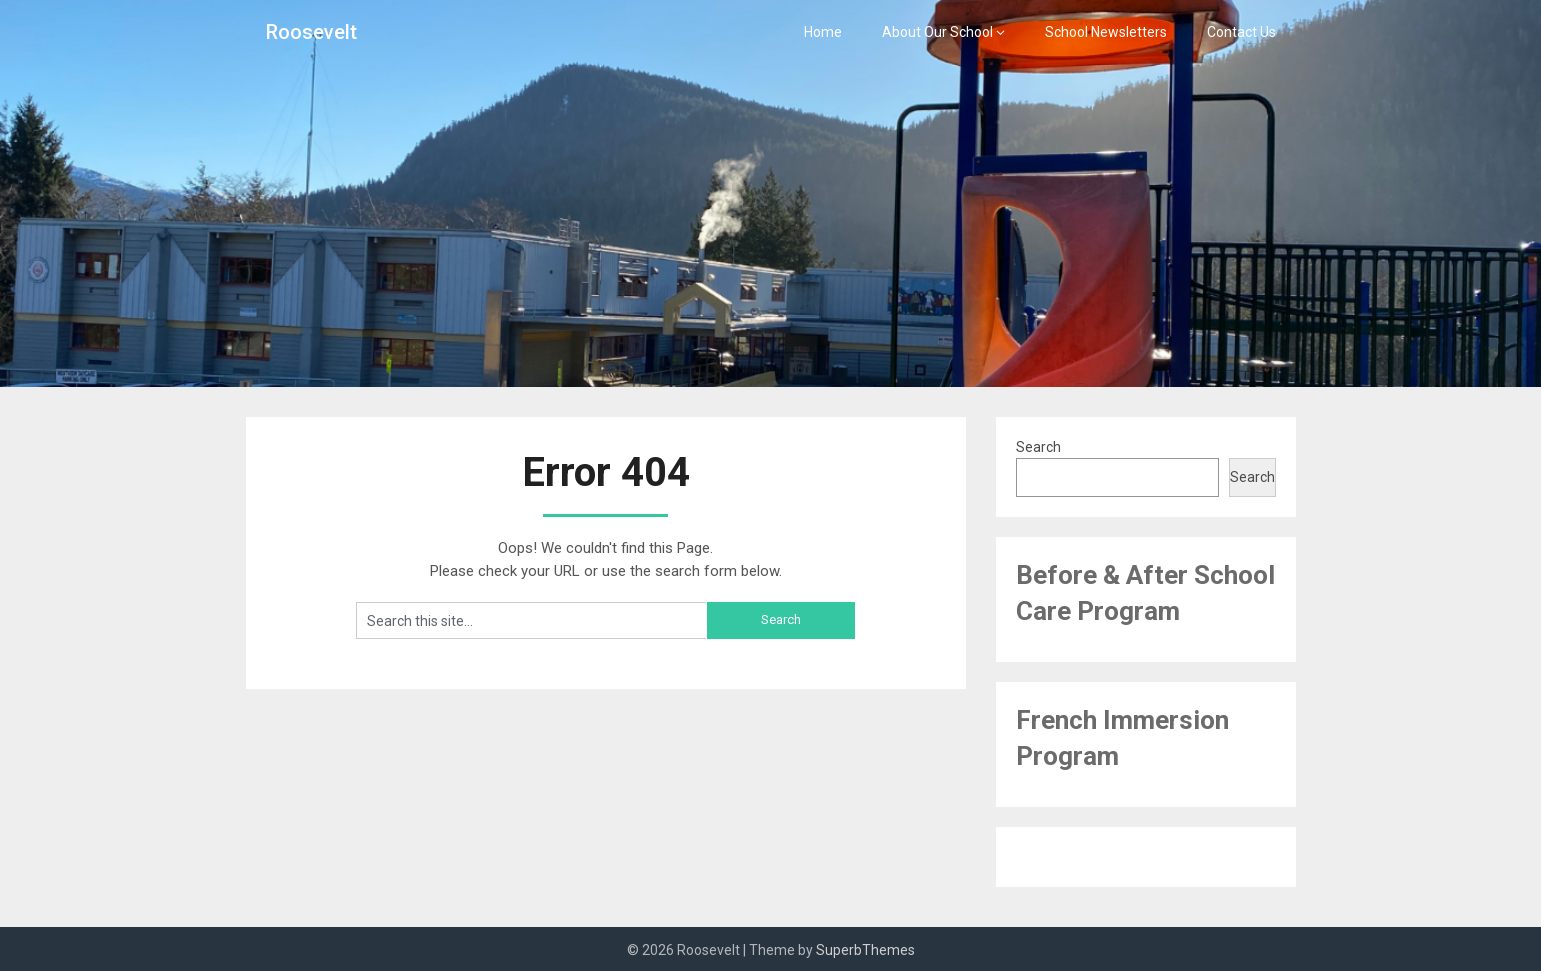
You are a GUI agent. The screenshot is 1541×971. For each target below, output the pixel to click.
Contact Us (1241, 32)
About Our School (937, 32)
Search (1038, 447)
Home (823, 32)
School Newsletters (1106, 32)
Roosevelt (311, 32)
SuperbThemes (865, 950)
